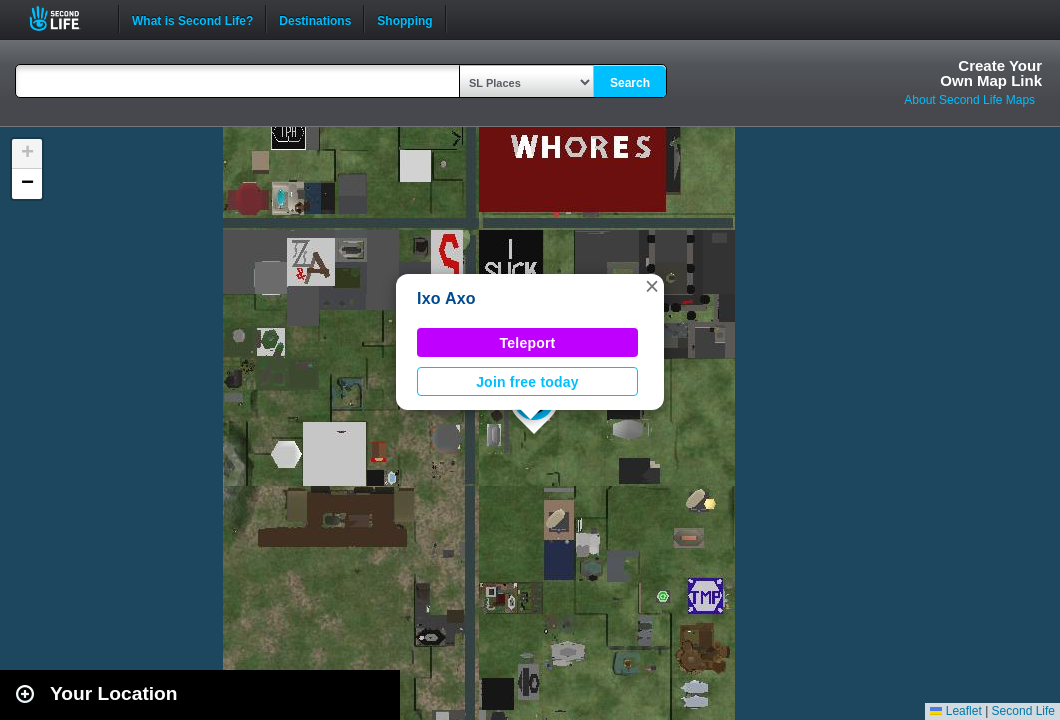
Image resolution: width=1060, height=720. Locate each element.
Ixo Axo (446, 298)
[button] (652, 286)
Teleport (528, 343)
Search (630, 83)
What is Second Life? (192, 19)
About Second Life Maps (969, 100)
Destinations (315, 19)
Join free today (527, 382)
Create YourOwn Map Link (991, 73)
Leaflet (955, 711)
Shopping (404, 19)
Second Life (65, 18)
